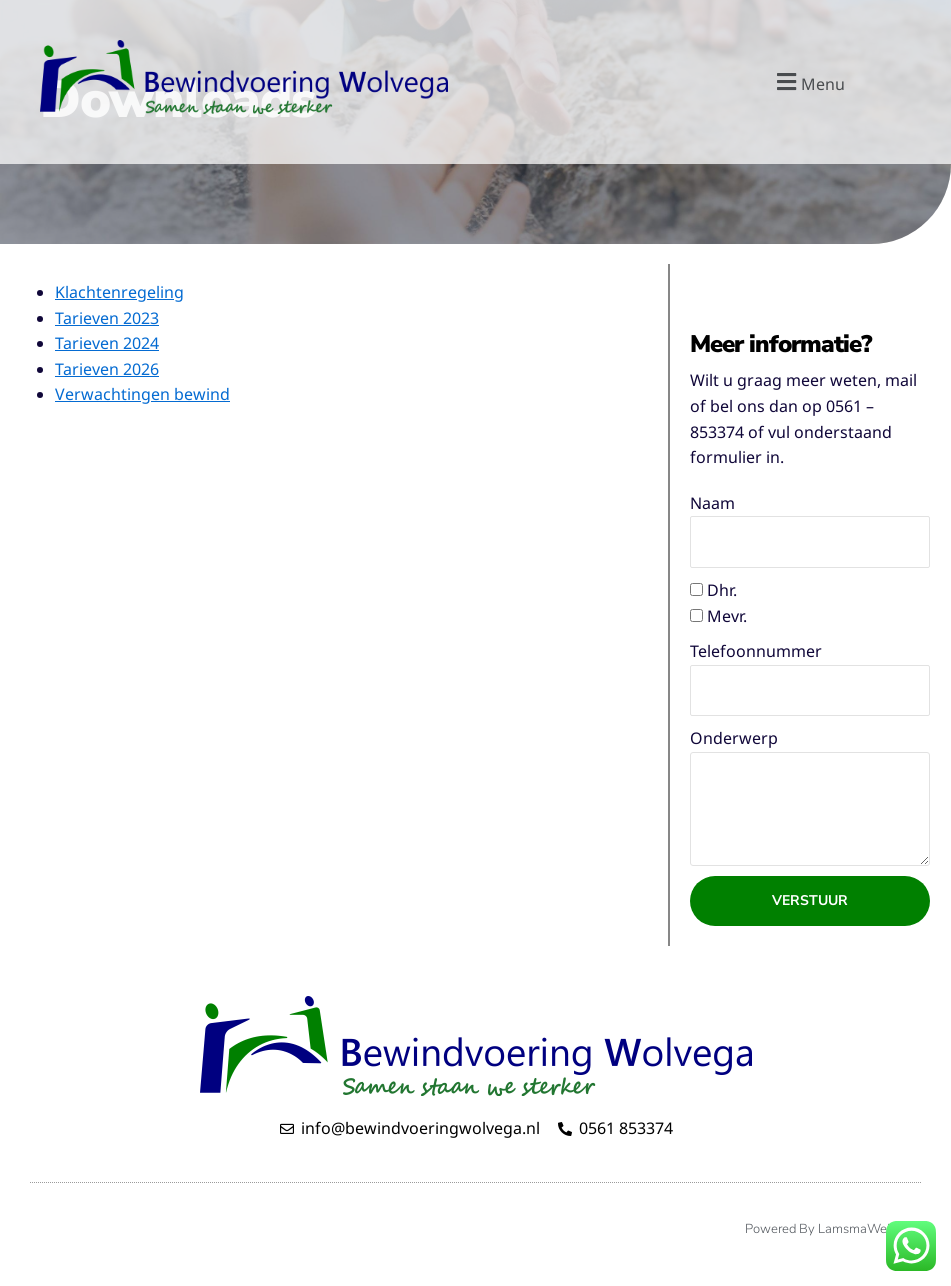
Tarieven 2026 (107, 369)
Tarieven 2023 (107, 318)
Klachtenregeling (119, 292)
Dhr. (722, 590)
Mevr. (727, 616)
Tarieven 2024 (107, 343)
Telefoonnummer (756, 651)
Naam (712, 503)
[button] (808, 81)
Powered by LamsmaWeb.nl (828, 1229)
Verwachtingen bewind (142, 394)
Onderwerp (734, 738)
